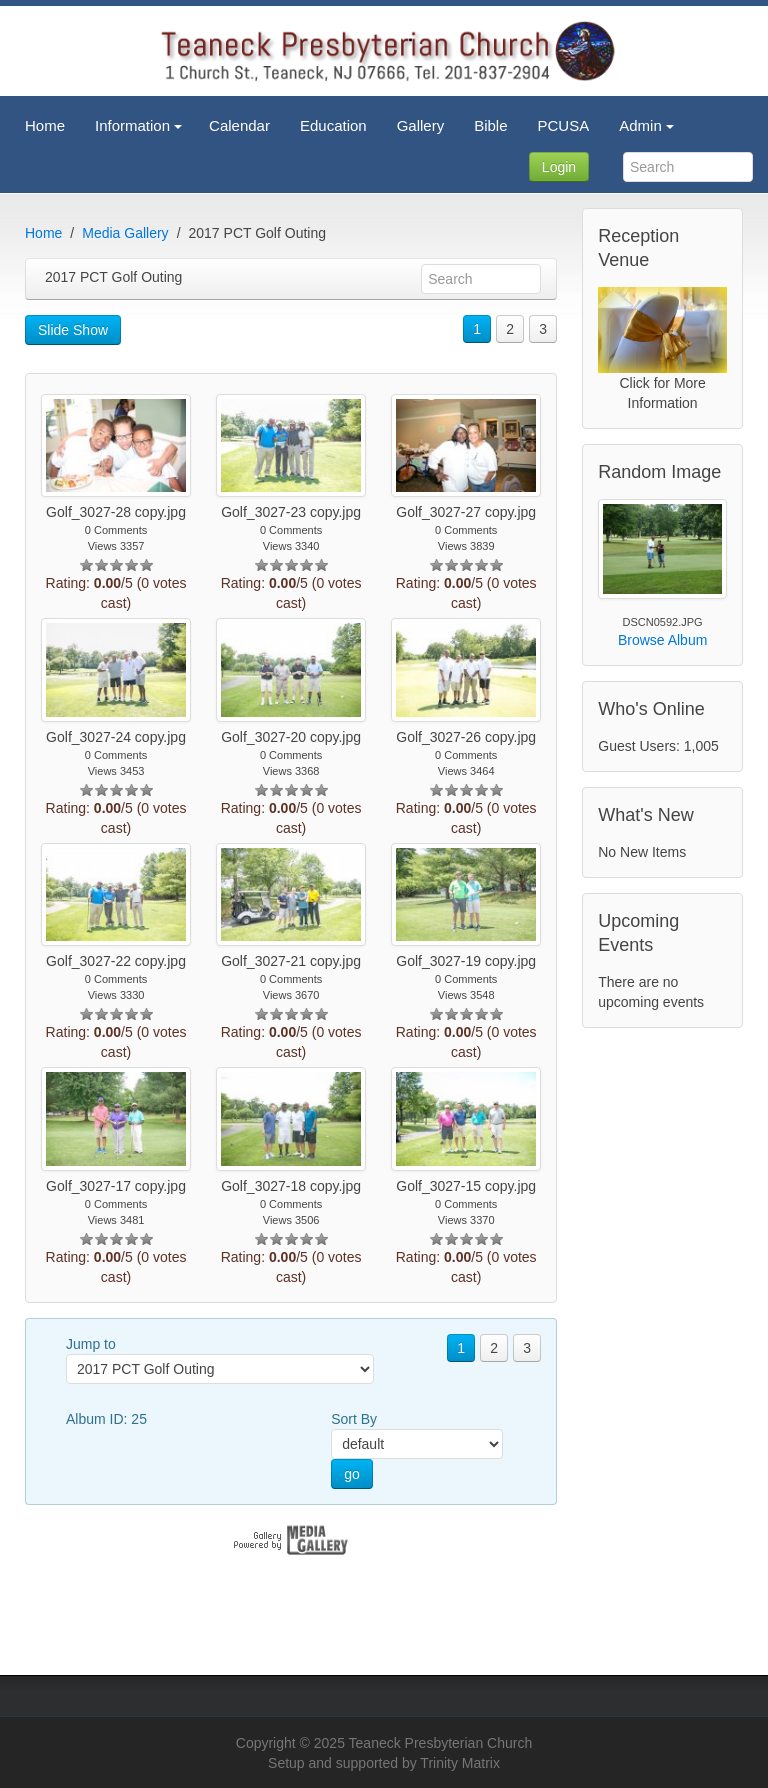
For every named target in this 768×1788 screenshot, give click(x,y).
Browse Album (662, 640)
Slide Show (73, 330)
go (352, 1474)
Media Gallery (125, 233)
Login (559, 167)
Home (43, 233)
